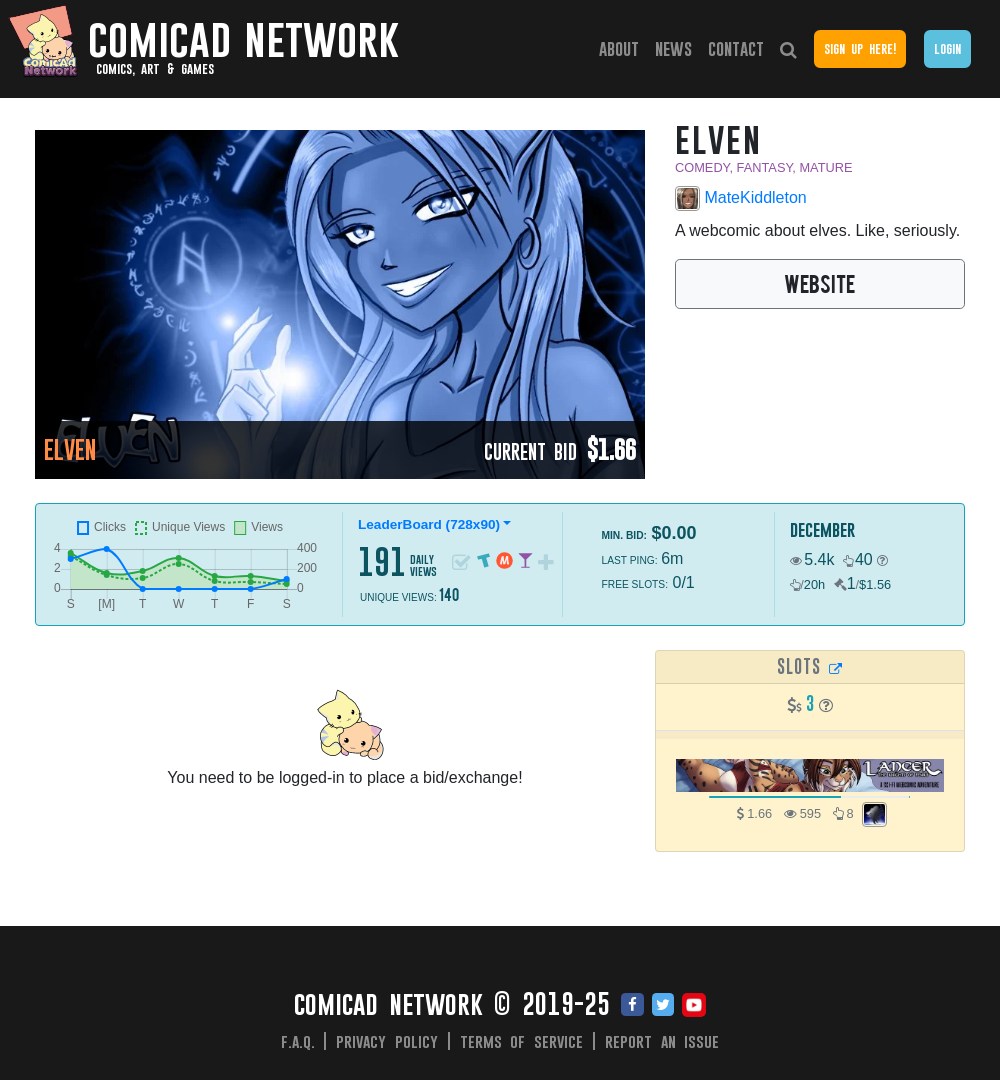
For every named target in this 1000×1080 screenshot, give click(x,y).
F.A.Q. (298, 1041)
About (619, 48)
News (673, 48)
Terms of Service (522, 1041)
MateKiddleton (741, 198)
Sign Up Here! (860, 48)
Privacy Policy (387, 1041)
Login (947, 48)
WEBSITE (819, 283)
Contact (736, 48)
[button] (882, 560)
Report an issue (662, 1041)
